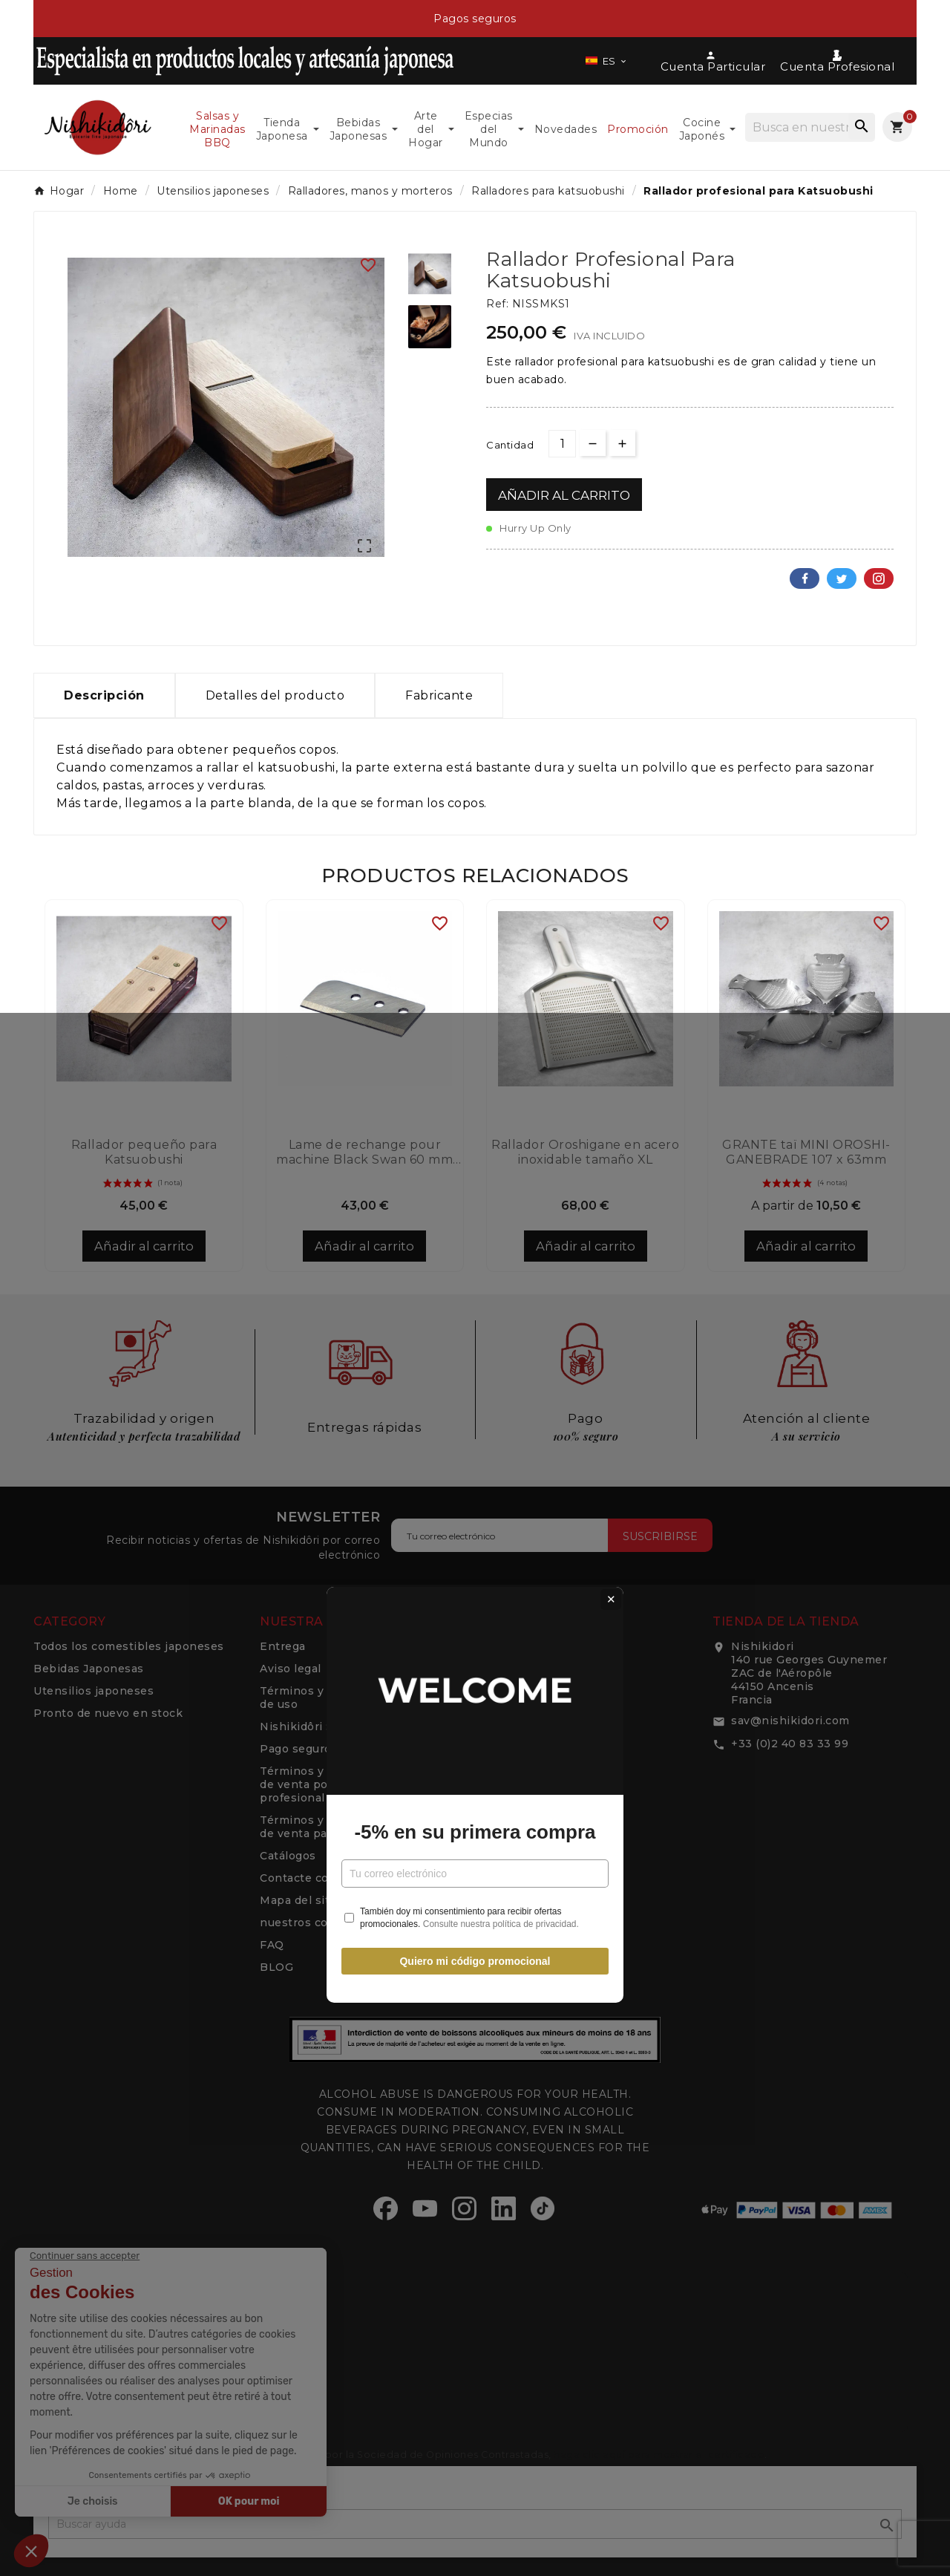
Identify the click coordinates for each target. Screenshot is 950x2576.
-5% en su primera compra (474, 1325)
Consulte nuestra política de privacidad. (501, 1417)
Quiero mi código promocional (474, 1455)
